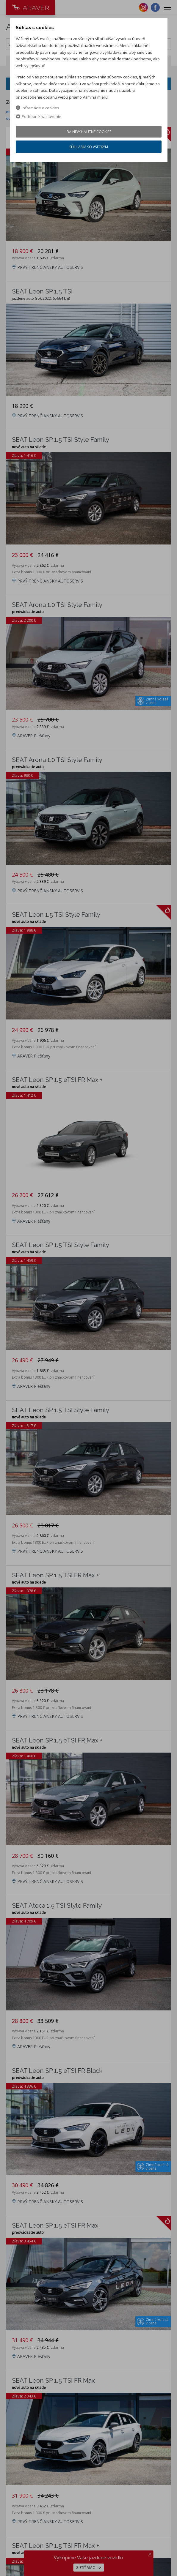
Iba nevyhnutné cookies (88, 131)
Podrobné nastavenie (38, 116)
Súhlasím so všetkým (88, 146)
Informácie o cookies (37, 108)
